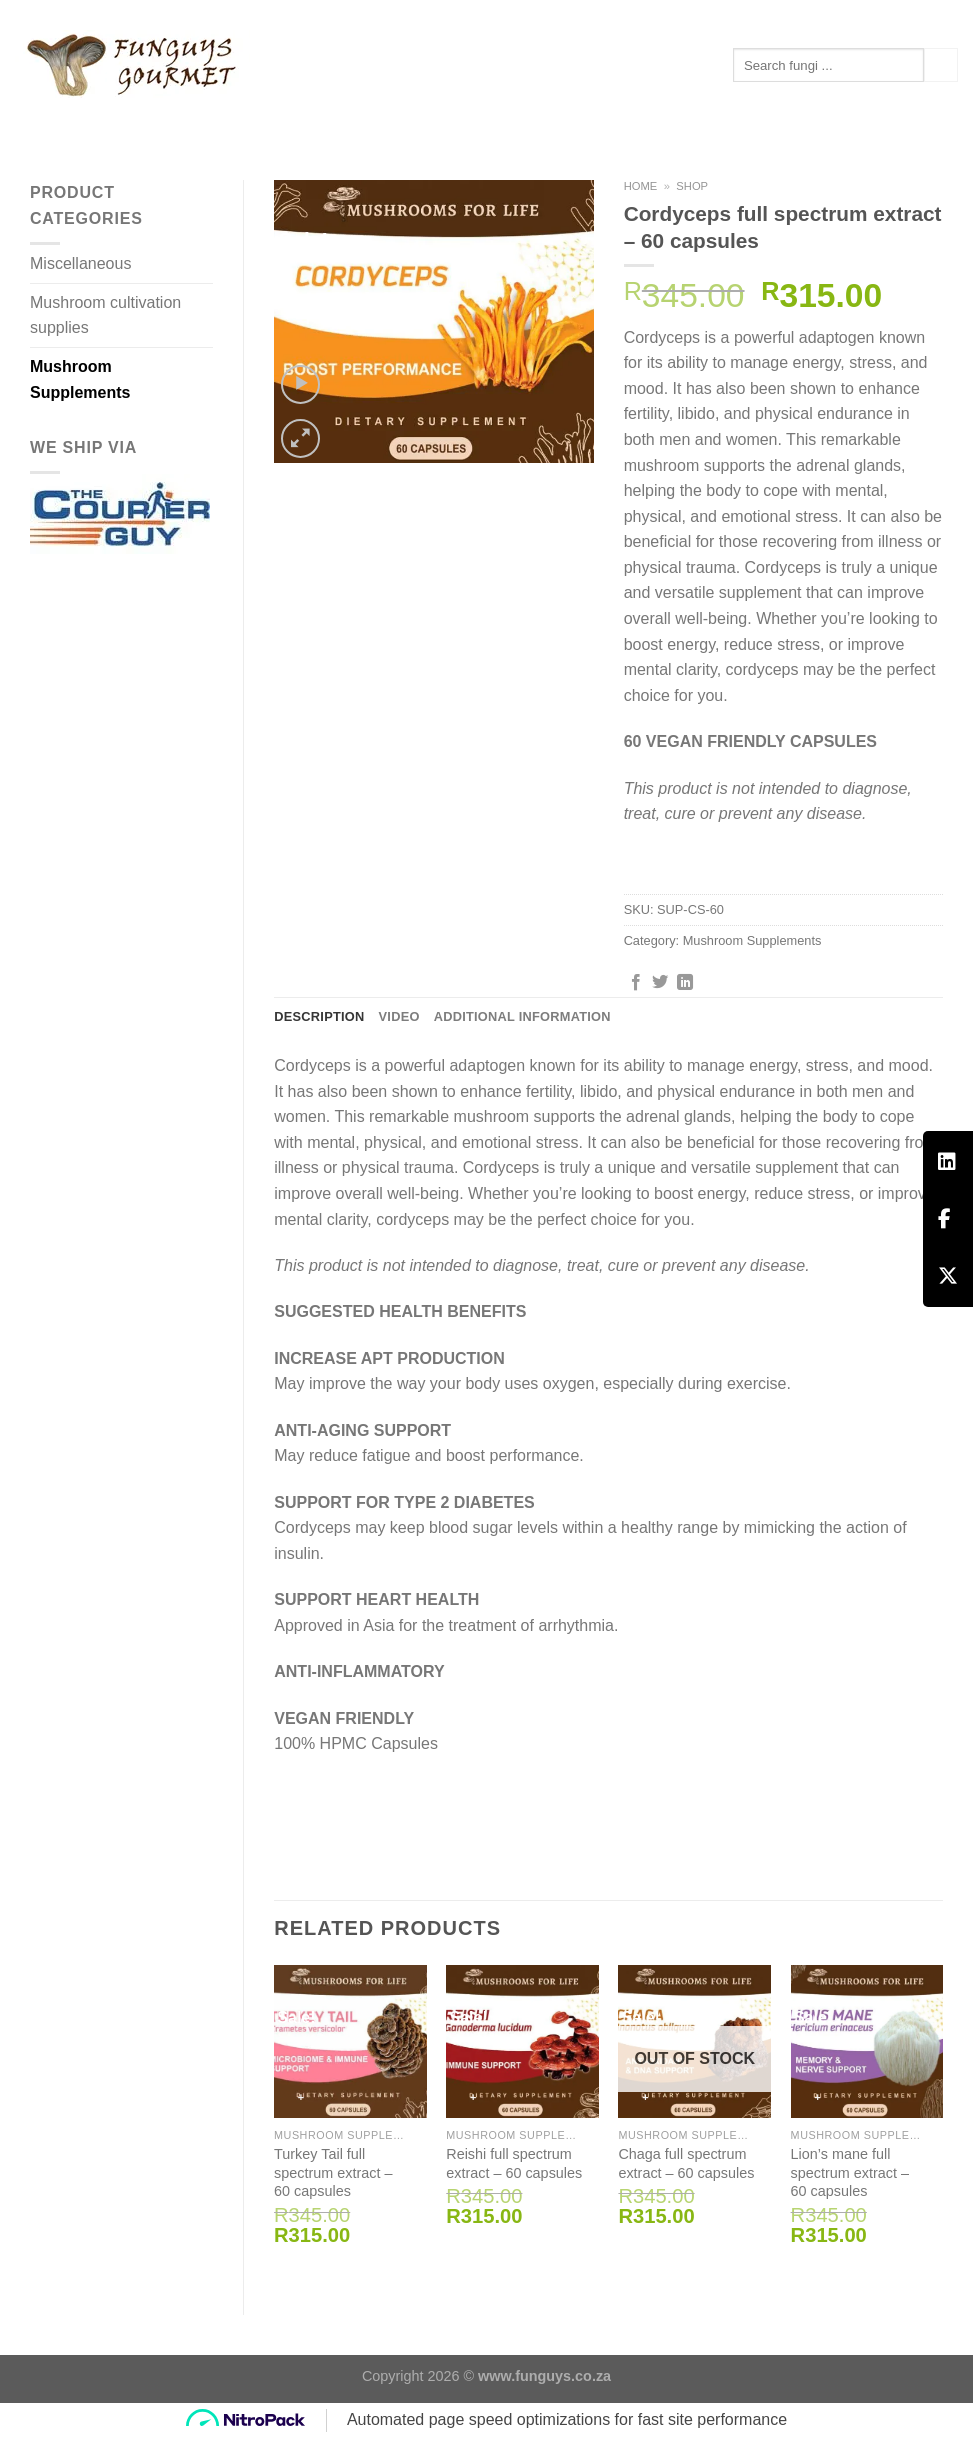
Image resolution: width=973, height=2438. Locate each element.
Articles (266, 119)
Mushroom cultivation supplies (105, 315)
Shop (692, 186)
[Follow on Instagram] (948, 15)
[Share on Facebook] (636, 983)
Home (641, 186)
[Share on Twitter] (660, 983)
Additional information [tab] (522, 1016)
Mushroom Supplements (113, 120)
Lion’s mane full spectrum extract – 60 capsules (850, 2172)
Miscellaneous (80, 263)
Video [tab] (399, 1016)
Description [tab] (319, 1016)
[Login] (853, 14)
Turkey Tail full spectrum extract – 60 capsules (333, 2172)
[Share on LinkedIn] (685, 983)
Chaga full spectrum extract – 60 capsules (686, 2163)
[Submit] (941, 65)
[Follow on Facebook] (929, 15)
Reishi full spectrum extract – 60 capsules (514, 2163)
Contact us (370, 120)
